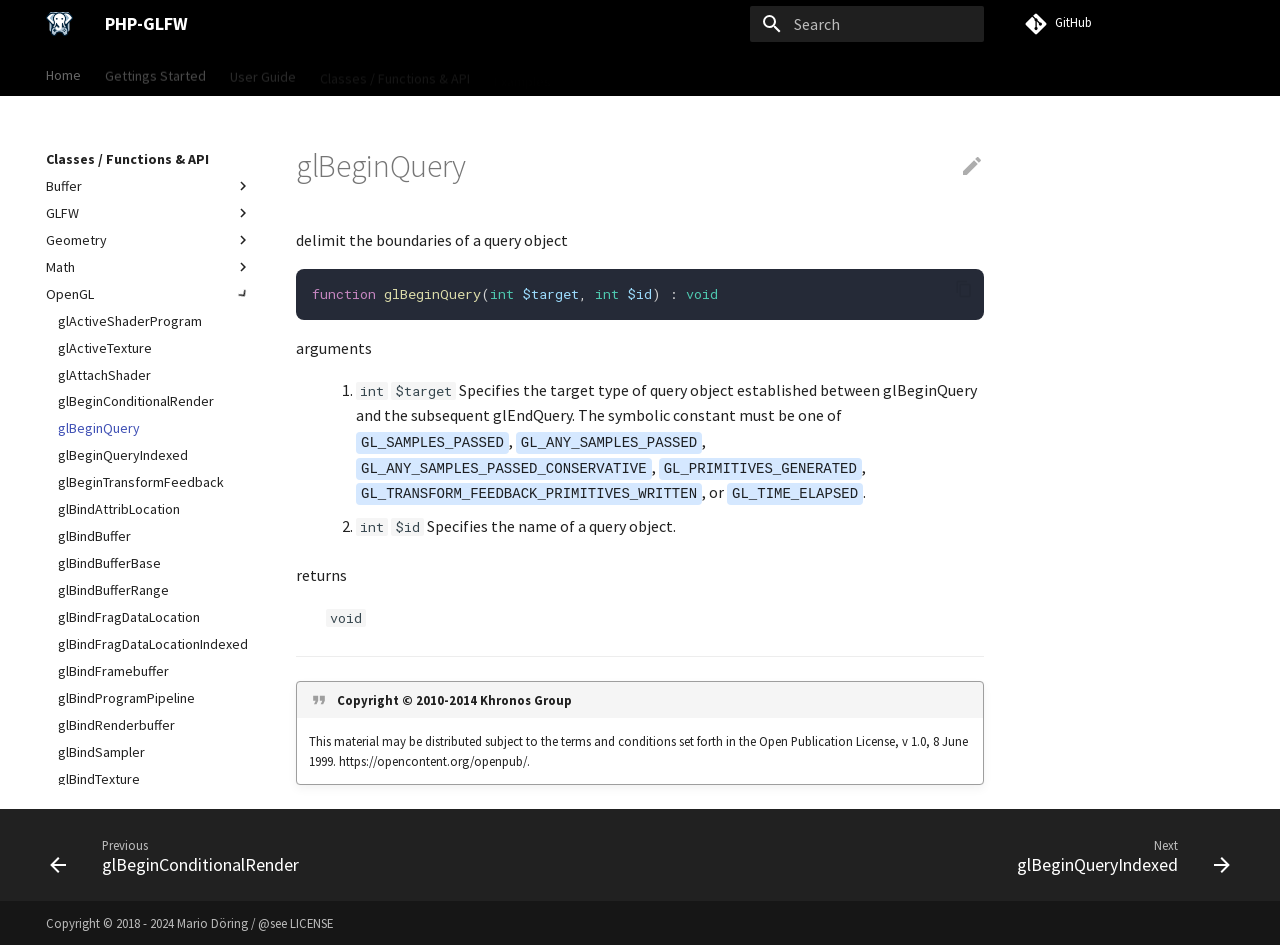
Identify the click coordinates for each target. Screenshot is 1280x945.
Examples (522, 73)
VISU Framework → (632, 73)
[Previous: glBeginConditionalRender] (180, 855)
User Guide (263, 73)
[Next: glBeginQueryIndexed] (1118, 855)
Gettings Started (155, 73)
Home (63, 73)
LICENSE (311, 923)
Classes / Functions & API (395, 73)
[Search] (867, 24)
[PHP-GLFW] (59, 24)
